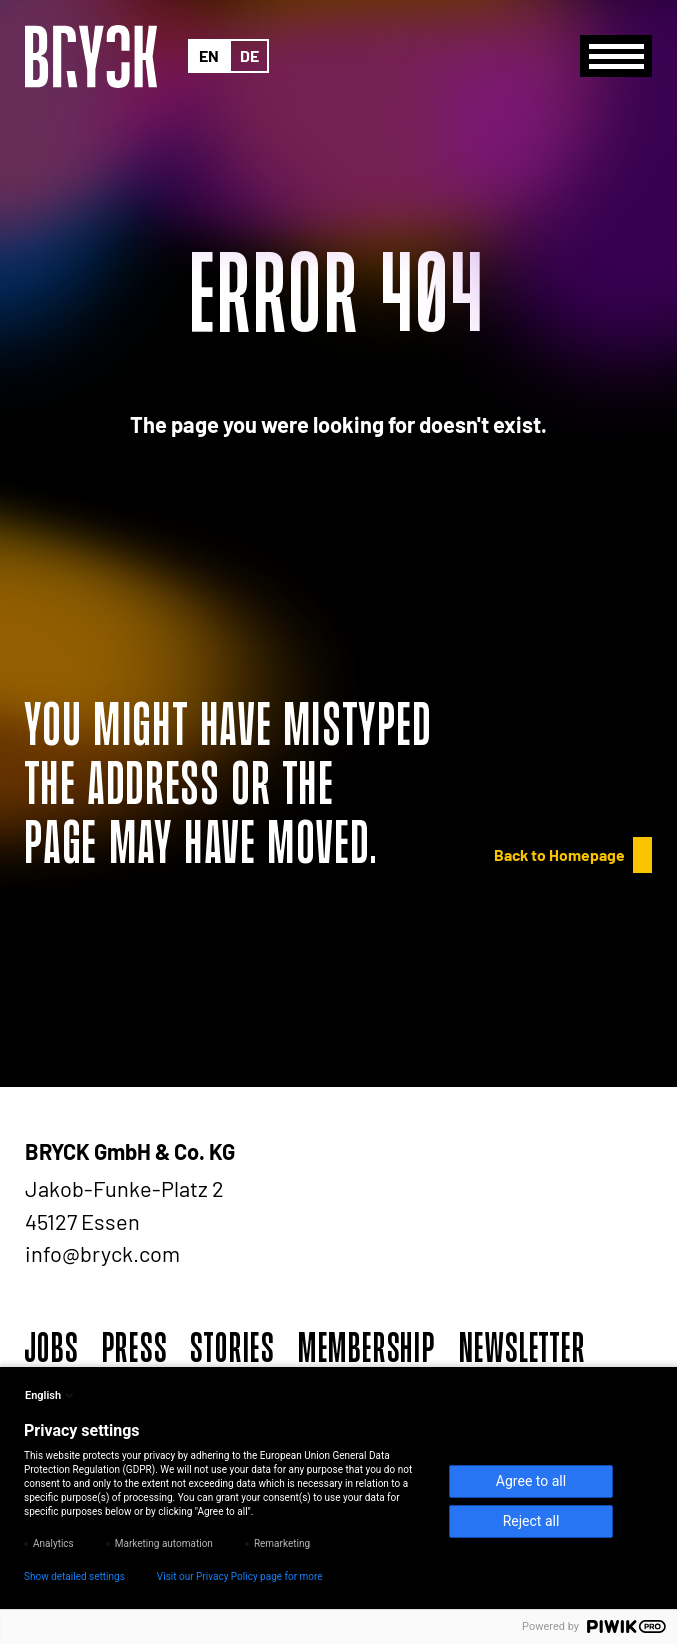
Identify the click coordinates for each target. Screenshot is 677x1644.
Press (135, 1348)
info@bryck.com (102, 1253)
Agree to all (531, 1481)
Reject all (531, 1521)
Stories (232, 1348)
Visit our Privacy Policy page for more (240, 1576)
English (51, 1395)
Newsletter (522, 1348)
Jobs (52, 1348)
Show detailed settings (74, 1576)
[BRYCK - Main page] (91, 56)
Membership (367, 1348)
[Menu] (616, 56)
